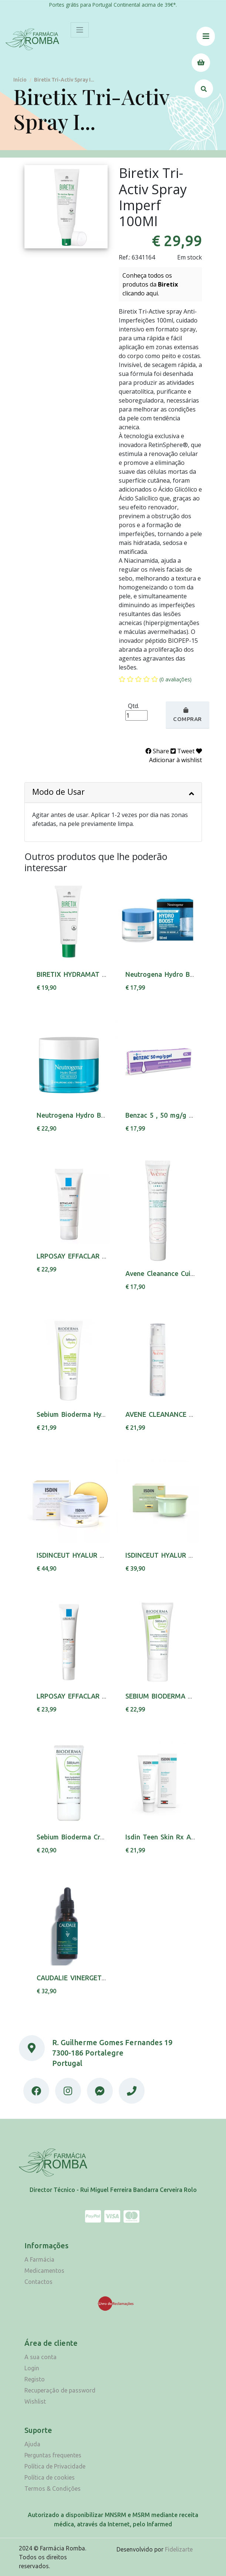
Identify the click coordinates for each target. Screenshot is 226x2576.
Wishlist (35, 2401)
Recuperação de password (59, 2390)
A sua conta (40, 2357)
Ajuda (32, 2444)
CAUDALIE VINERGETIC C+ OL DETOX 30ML (105, 1977)
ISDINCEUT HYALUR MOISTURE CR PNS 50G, (106, 1555)
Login (31, 2368)
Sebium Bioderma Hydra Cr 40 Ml (89, 1414)
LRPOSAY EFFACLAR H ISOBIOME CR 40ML (104, 1256)
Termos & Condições (52, 2488)
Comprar (187, 714)
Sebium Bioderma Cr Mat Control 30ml (97, 1837)
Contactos (38, 2281)
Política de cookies (49, 2477)
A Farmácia (39, 2259)
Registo (34, 2379)
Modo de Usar (113, 792)
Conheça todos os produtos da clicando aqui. (150, 284)
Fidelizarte (179, 2549)
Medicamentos (44, 2270)
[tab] (113, 793)
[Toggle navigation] (80, 29)
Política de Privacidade (54, 2466)
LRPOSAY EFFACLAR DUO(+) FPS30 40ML (101, 1696)
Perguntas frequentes (52, 2455)
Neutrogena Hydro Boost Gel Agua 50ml (100, 1115)
